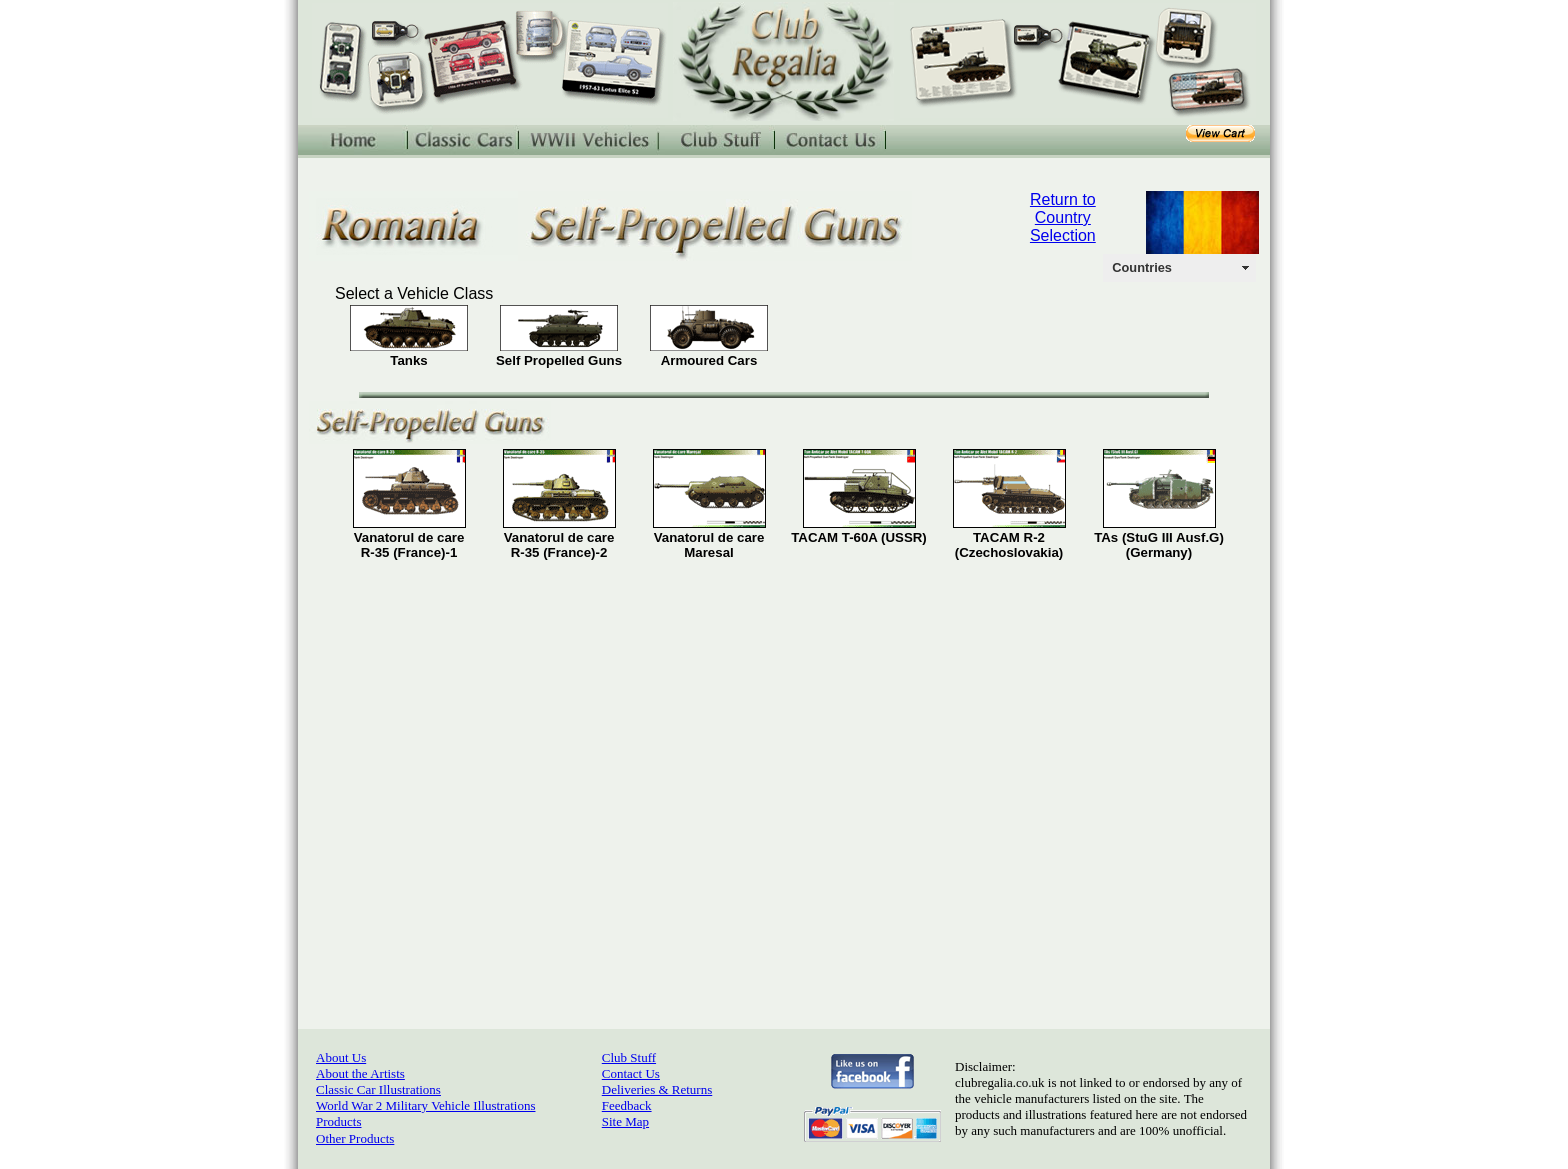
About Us (341, 1057)
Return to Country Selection (1063, 217)
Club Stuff (629, 1057)
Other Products (355, 1138)
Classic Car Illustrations (378, 1089)
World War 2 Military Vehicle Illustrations (425, 1105)
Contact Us (631, 1073)
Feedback (627, 1105)
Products (339, 1121)
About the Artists (360, 1073)
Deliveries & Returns (657, 1089)
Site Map (625, 1121)
